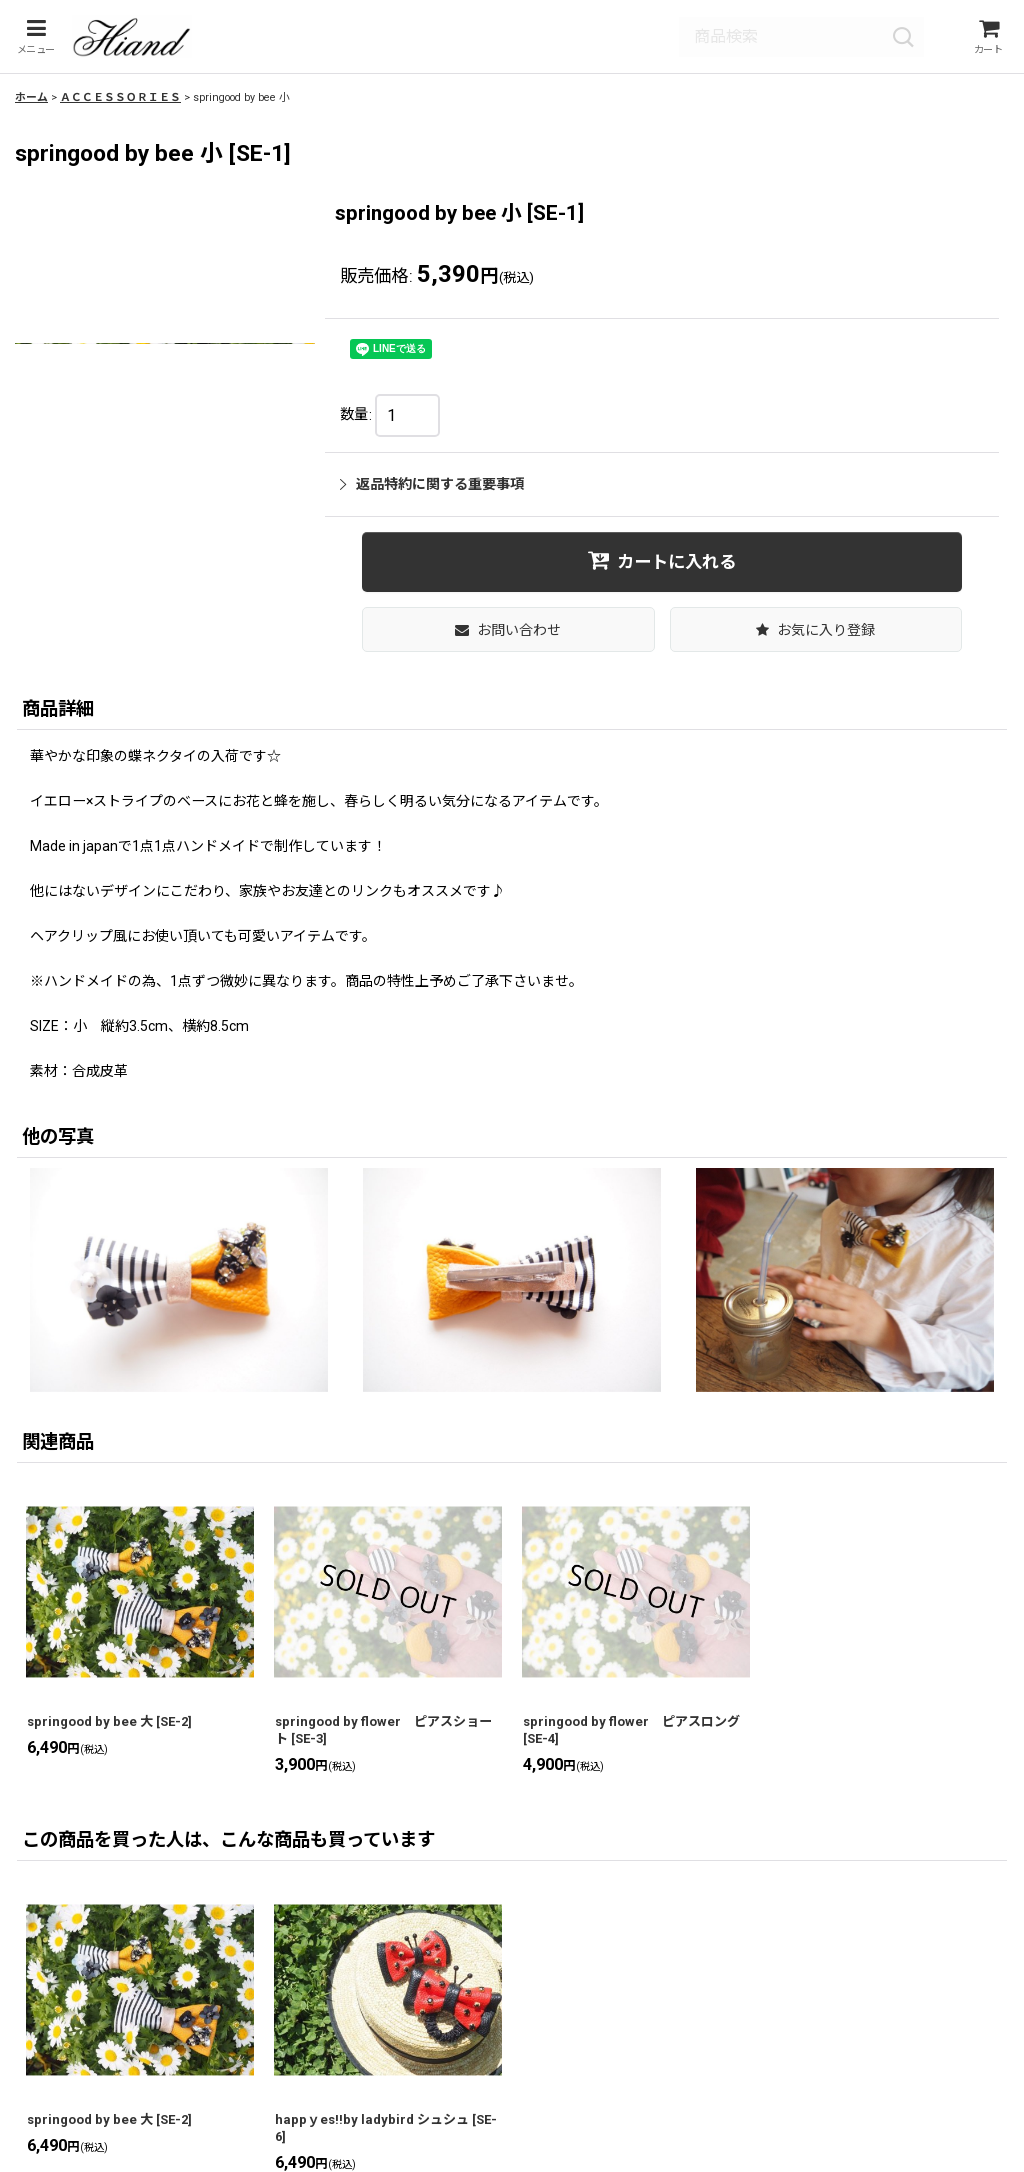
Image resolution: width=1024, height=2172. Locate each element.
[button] (33, 40)
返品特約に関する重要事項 (432, 491)
